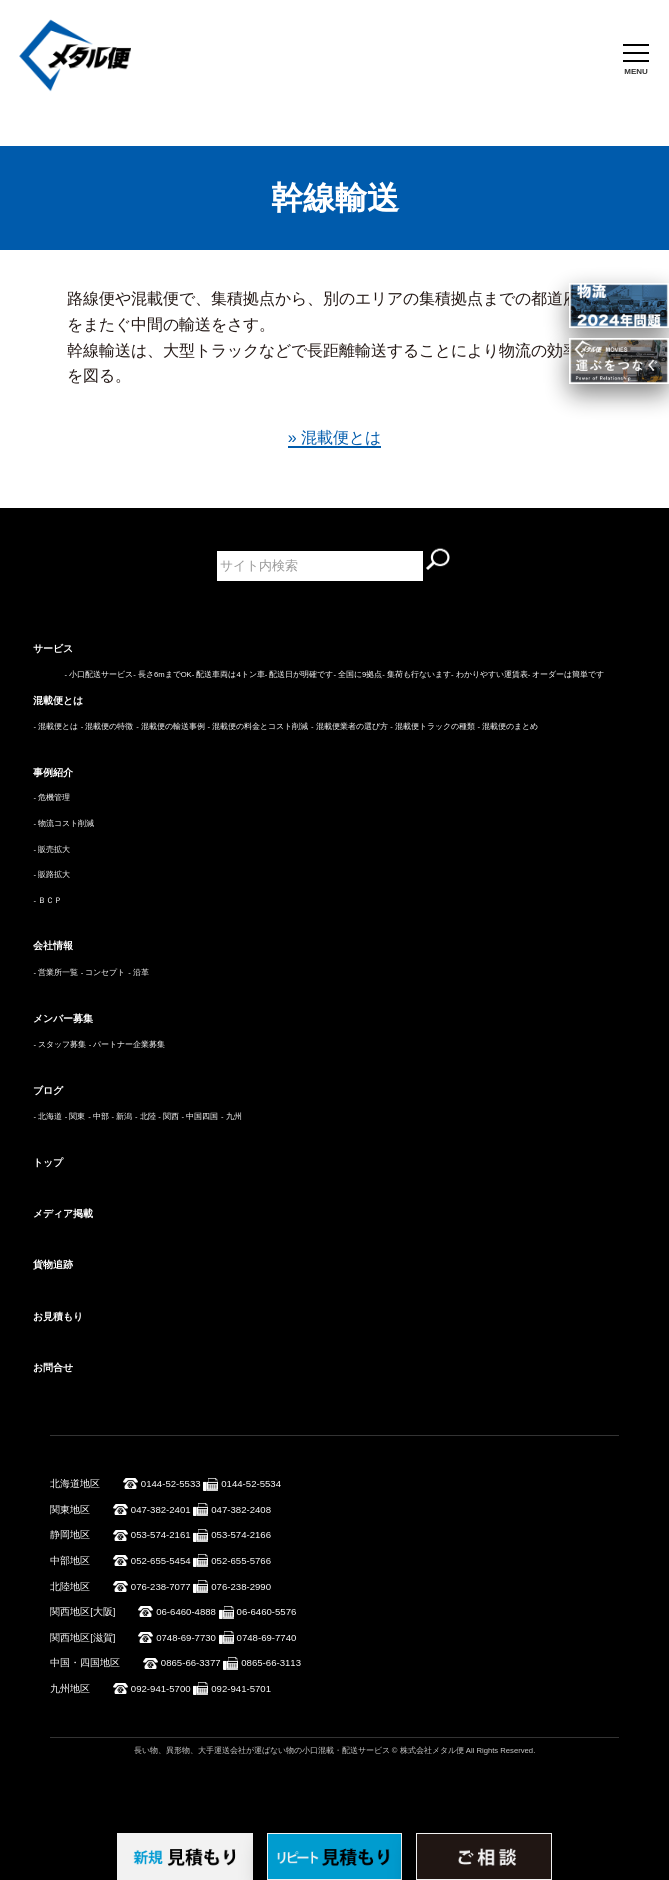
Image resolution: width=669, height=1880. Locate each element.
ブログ (48, 1090)
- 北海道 (47, 1116)
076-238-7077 (161, 1586)
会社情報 (53, 945)
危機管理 (54, 797)
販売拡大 (54, 849)
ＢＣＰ (50, 900)
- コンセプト (103, 972)
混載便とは (58, 700)
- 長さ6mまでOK (162, 674)
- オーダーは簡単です (566, 674)
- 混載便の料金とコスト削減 (258, 726)
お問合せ (53, 1367)
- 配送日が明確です (299, 674)
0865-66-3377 (191, 1662)
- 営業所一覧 (55, 972)
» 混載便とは (334, 437)
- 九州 (231, 1116)
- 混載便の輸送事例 (170, 726)
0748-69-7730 (186, 1637)
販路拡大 (54, 874)
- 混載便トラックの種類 (432, 726)
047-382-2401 (161, 1509)
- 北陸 (145, 1116)
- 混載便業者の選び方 (349, 726)
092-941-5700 (161, 1688)
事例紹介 (53, 772)
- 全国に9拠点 (357, 674)
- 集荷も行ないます (416, 674)
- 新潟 (122, 1116)
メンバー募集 (63, 1018)
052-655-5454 (161, 1560)
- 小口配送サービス (99, 674)
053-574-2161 (161, 1534)
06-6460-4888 (186, 1611)
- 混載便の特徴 (107, 726)
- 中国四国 (200, 1116)
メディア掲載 (63, 1213)
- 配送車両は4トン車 (228, 674)
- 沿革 (138, 972)
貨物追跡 (53, 1264)
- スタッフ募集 (59, 1044)
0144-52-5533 (171, 1483)
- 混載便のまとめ (508, 726)
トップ (48, 1162)
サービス (53, 648)
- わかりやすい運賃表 (489, 674)
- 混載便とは (55, 726)
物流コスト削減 (66, 823)
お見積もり (58, 1316)
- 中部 (98, 1116)
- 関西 (168, 1116)
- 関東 (75, 1116)
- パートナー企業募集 (127, 1044)
